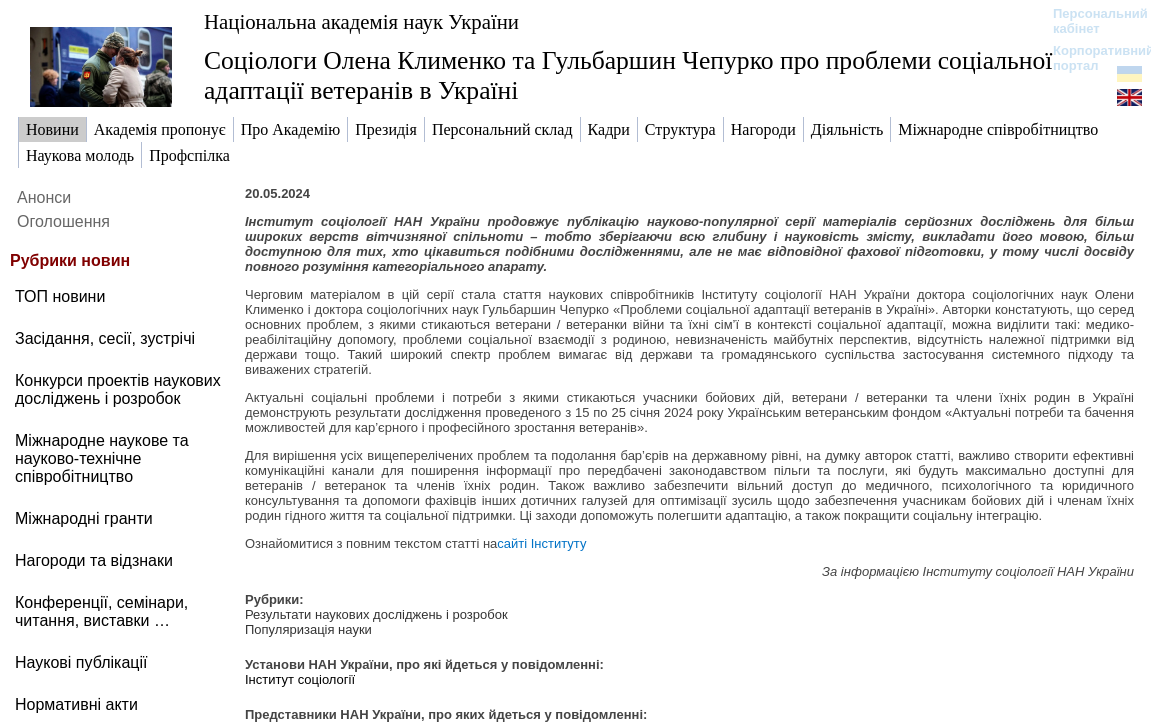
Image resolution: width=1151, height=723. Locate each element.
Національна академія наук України (361, 21)
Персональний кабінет (1090, 21)
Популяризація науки (308, 629)
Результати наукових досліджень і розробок (376, 614)
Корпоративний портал (1090, 58)
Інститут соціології (300, 679)
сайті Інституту (541, 543)
